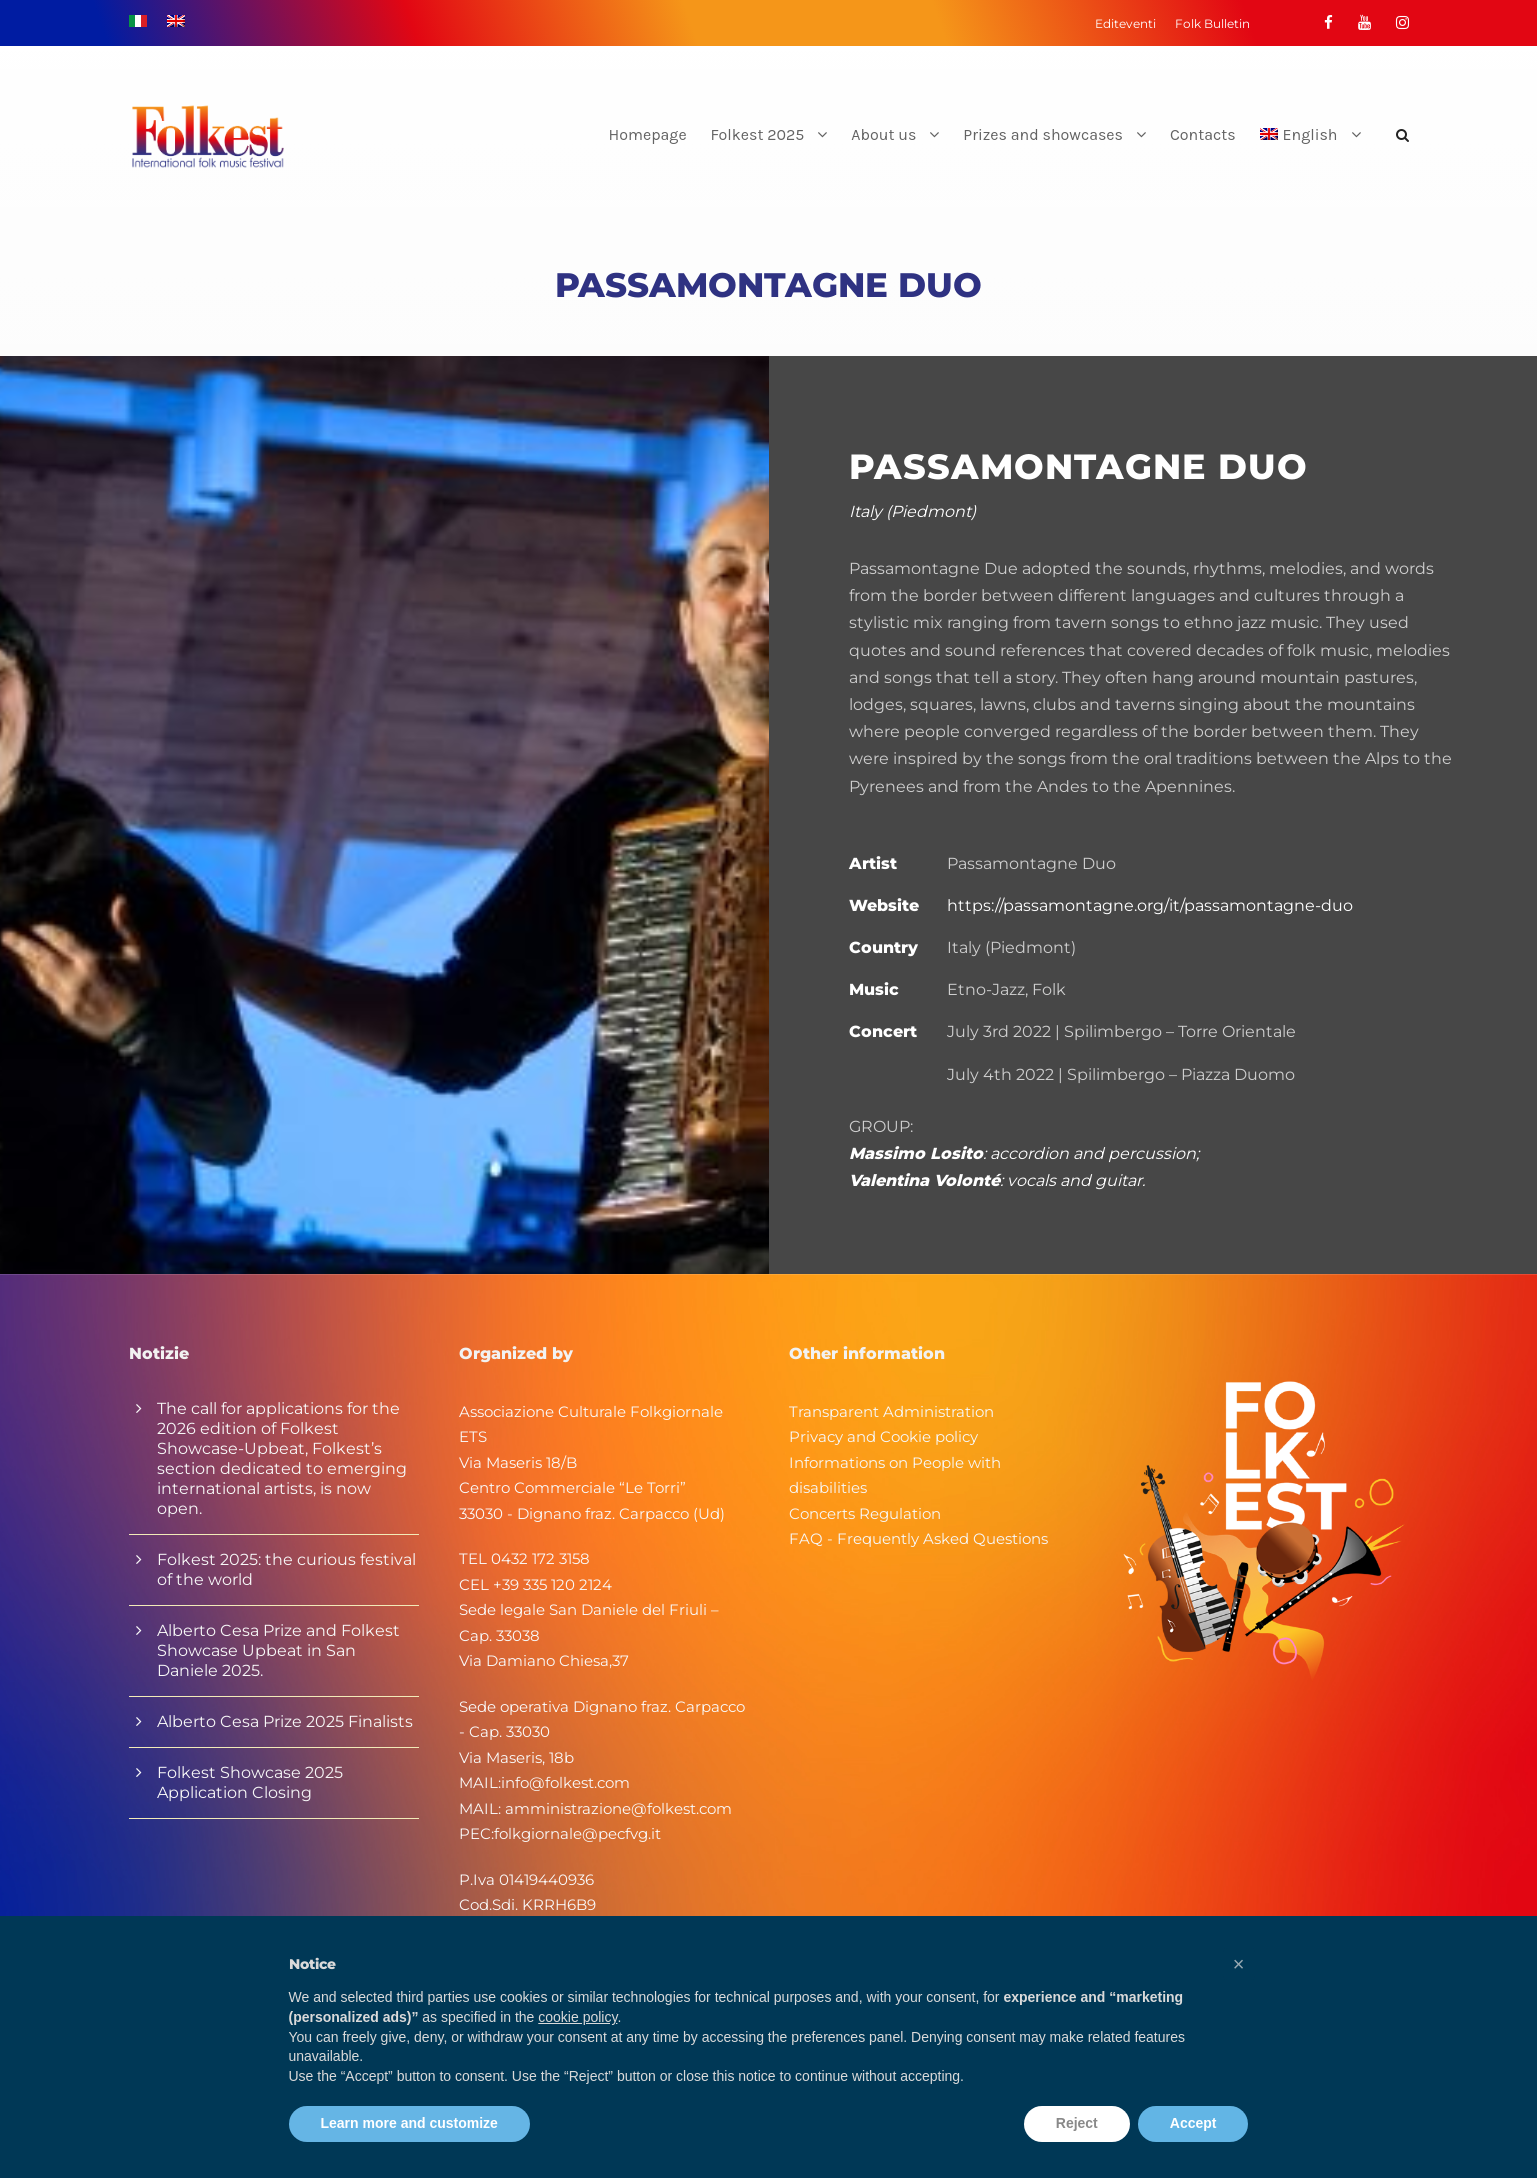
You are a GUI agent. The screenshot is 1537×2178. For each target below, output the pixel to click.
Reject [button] (1077, 2123)
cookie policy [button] (577, 2017)
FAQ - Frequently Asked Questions (918, 1538)
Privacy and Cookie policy (883, 1436)
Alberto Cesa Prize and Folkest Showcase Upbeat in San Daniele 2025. (278, 1650)
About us (883, 134)
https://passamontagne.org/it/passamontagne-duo (1150, 905)
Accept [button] (1193, 2123)
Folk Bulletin (1212, 23)
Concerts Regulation (865, 1513)
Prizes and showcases (1043, 134)
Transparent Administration (891, 1411)
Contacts (1203, 134)
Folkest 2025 (758, 134)
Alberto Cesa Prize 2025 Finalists (285, 1721)
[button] (1239, 1964)
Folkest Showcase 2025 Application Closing (250, 1782)
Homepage (648, 134)
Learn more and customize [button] (409, 2123)
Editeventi (1125, 23)
